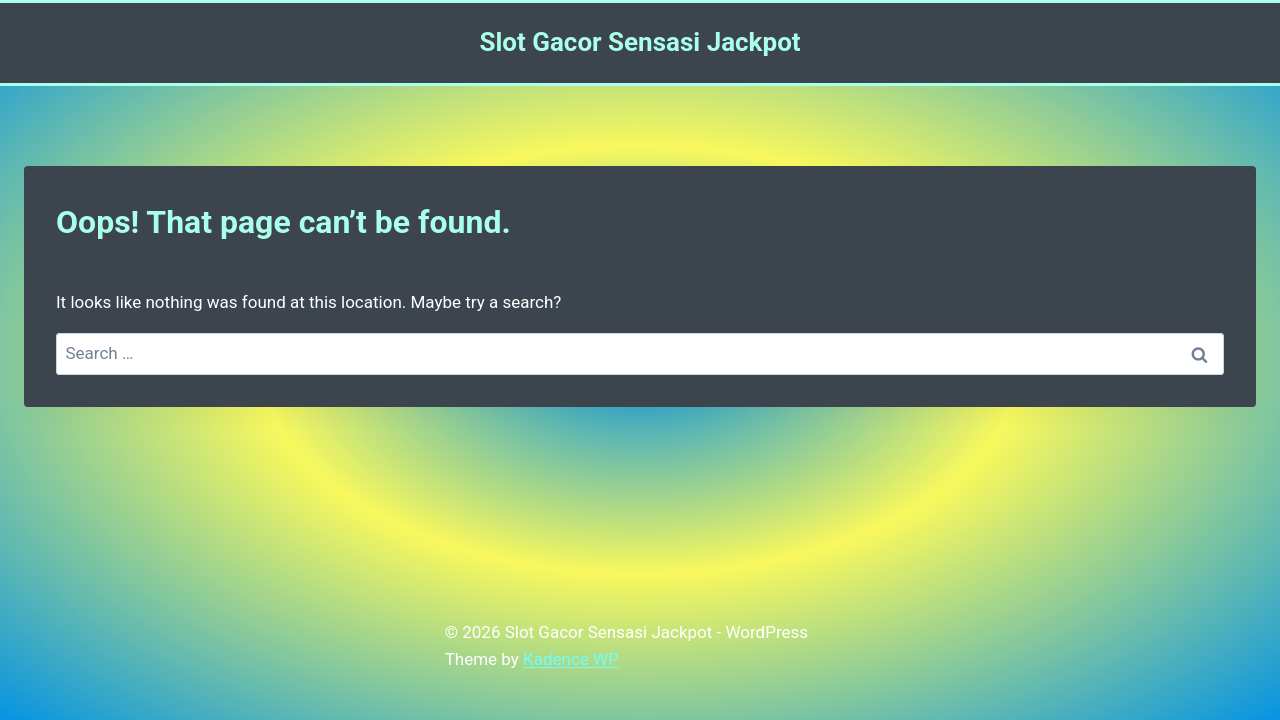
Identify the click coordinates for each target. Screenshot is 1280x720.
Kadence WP (571, 659)
